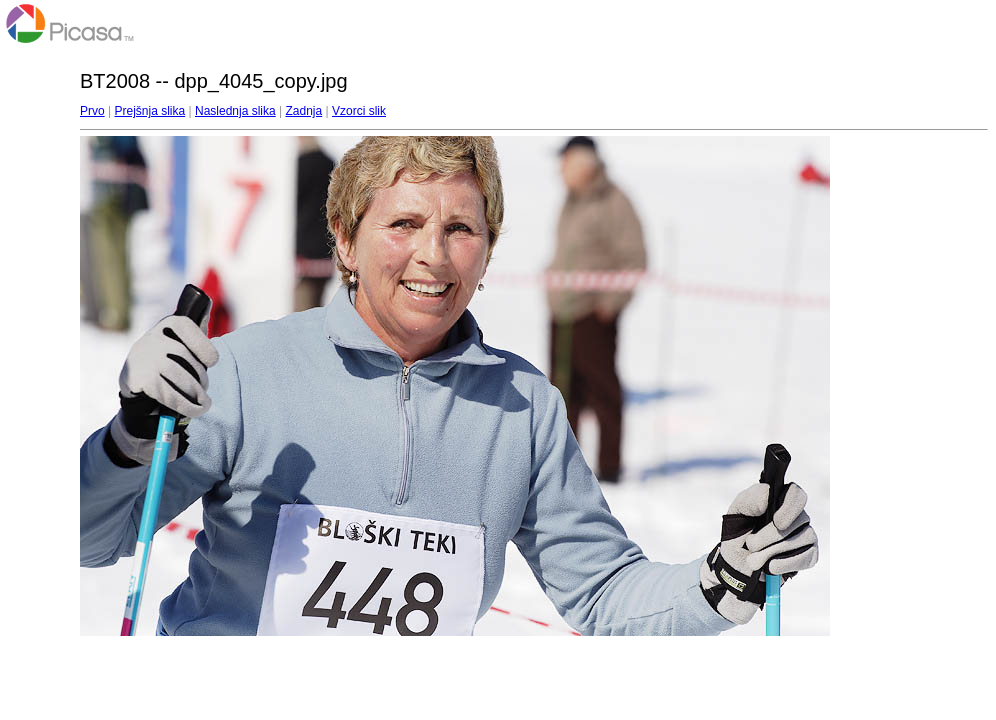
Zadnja (304, 111)
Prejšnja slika (149, 111)
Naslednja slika (235, 111)
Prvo (92, 111)
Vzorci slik (359, 111)
